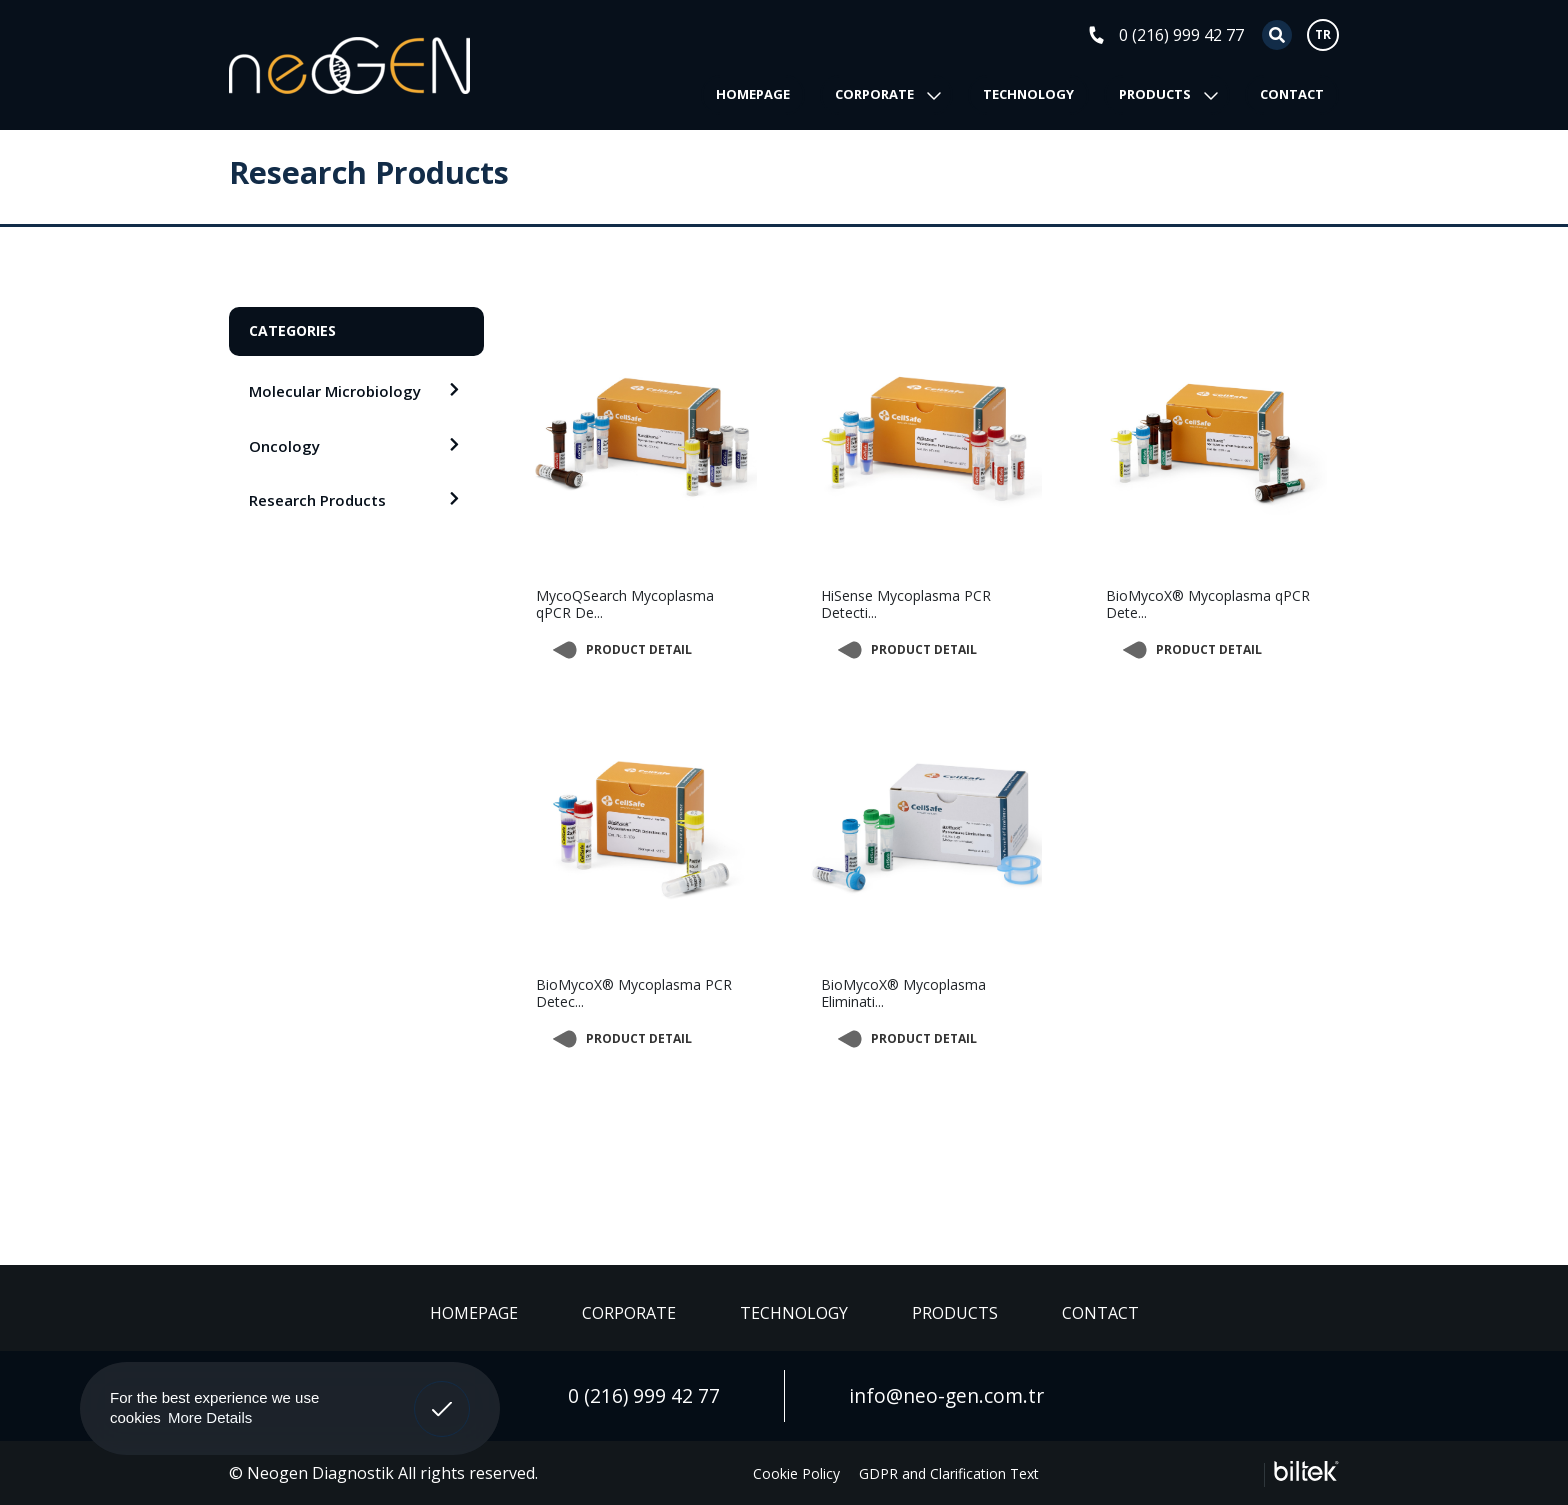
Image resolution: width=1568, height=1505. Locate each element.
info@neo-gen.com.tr (946, 1395)
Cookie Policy (796, 1473)
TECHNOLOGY (1028, 94)
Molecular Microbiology (335, 391)
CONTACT (1292, 94)
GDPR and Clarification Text (949, 1473)
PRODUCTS (1155, 94)
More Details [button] (210, 1417)
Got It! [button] (442, 1394)
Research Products (317, 500)
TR (1323, 34)
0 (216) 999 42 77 (1181, 35)
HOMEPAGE (753, 94)
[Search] (1263, 35)
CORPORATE (874, 94)
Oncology (284, 446)
